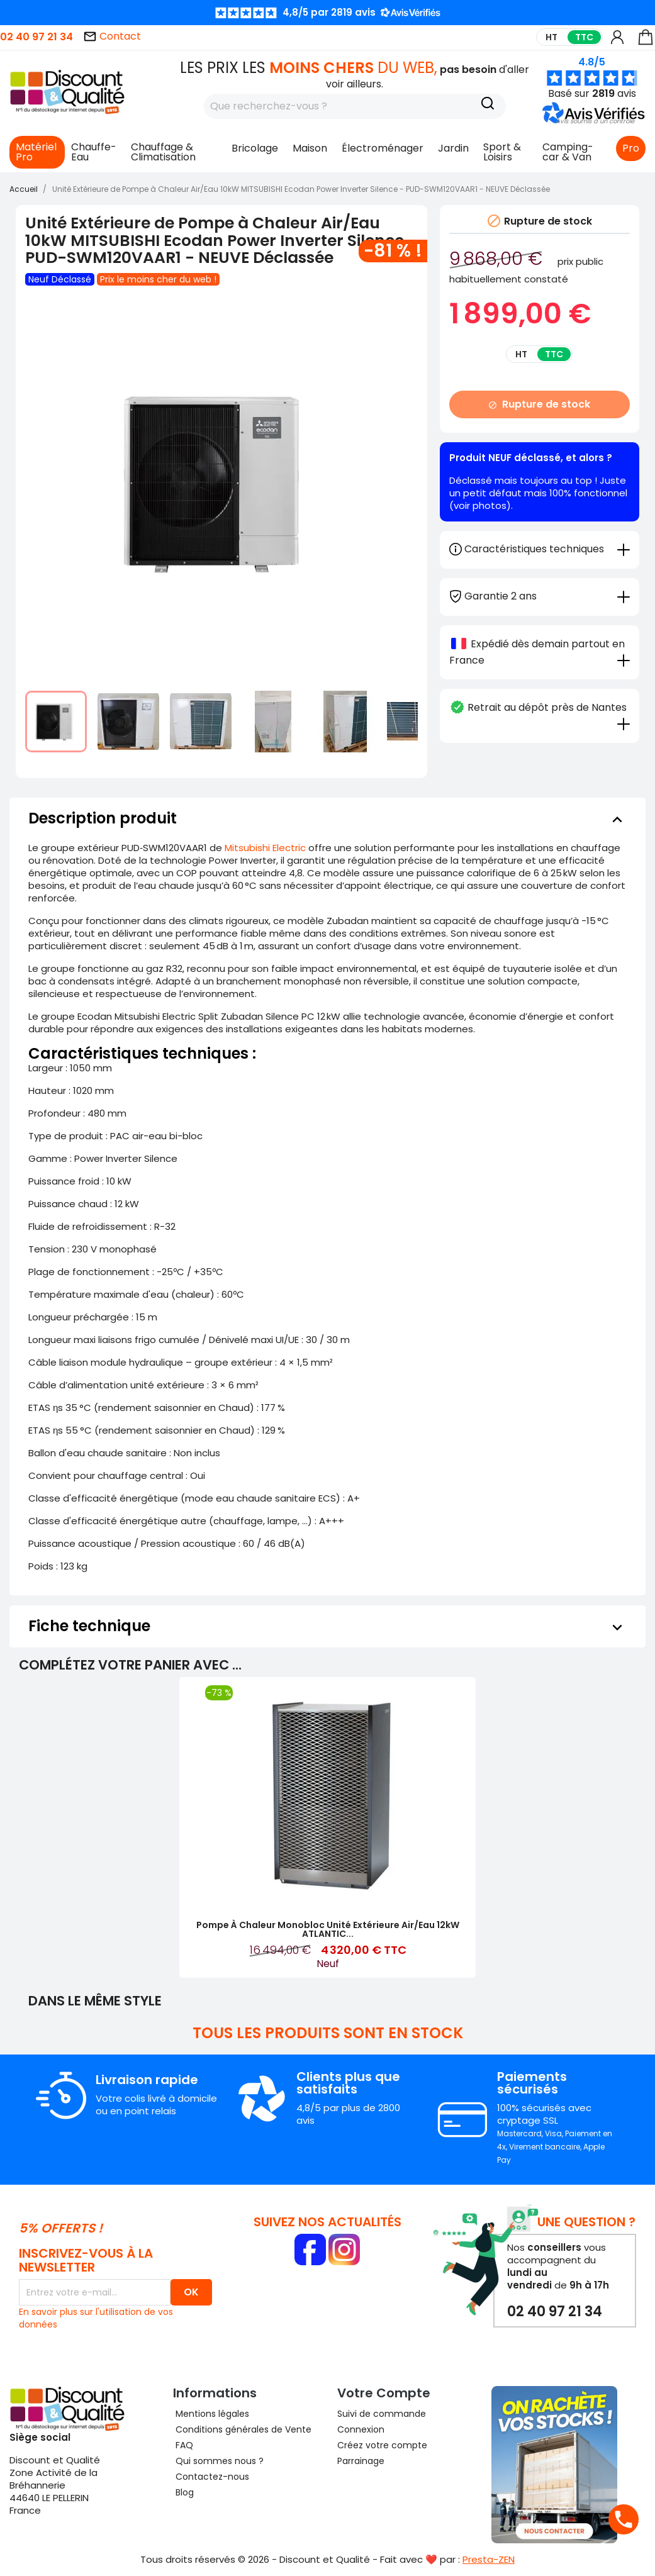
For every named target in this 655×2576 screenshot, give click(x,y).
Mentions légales (211, 2413)
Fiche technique (327, 1626)
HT (551, 37)
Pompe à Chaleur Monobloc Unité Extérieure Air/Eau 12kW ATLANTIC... (327, 1929)
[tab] (539, 595)
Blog (183, 2492)
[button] (595, 121)
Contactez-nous (211, 2476)
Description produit (327, 818)
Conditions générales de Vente (242, 2429)
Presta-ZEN (488, 2559)
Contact (112, 36)
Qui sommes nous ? (218, 2461)
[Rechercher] (355, 106)
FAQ (183, 2445)
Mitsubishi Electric (265, 847)
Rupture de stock (539, 404)
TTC (584, 37)
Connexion (360, 2429)
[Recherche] (488, 105)
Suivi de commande (381, 2413)
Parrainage (360, 2461)
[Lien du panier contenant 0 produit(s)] (645, 43)
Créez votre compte (382, 2445)
